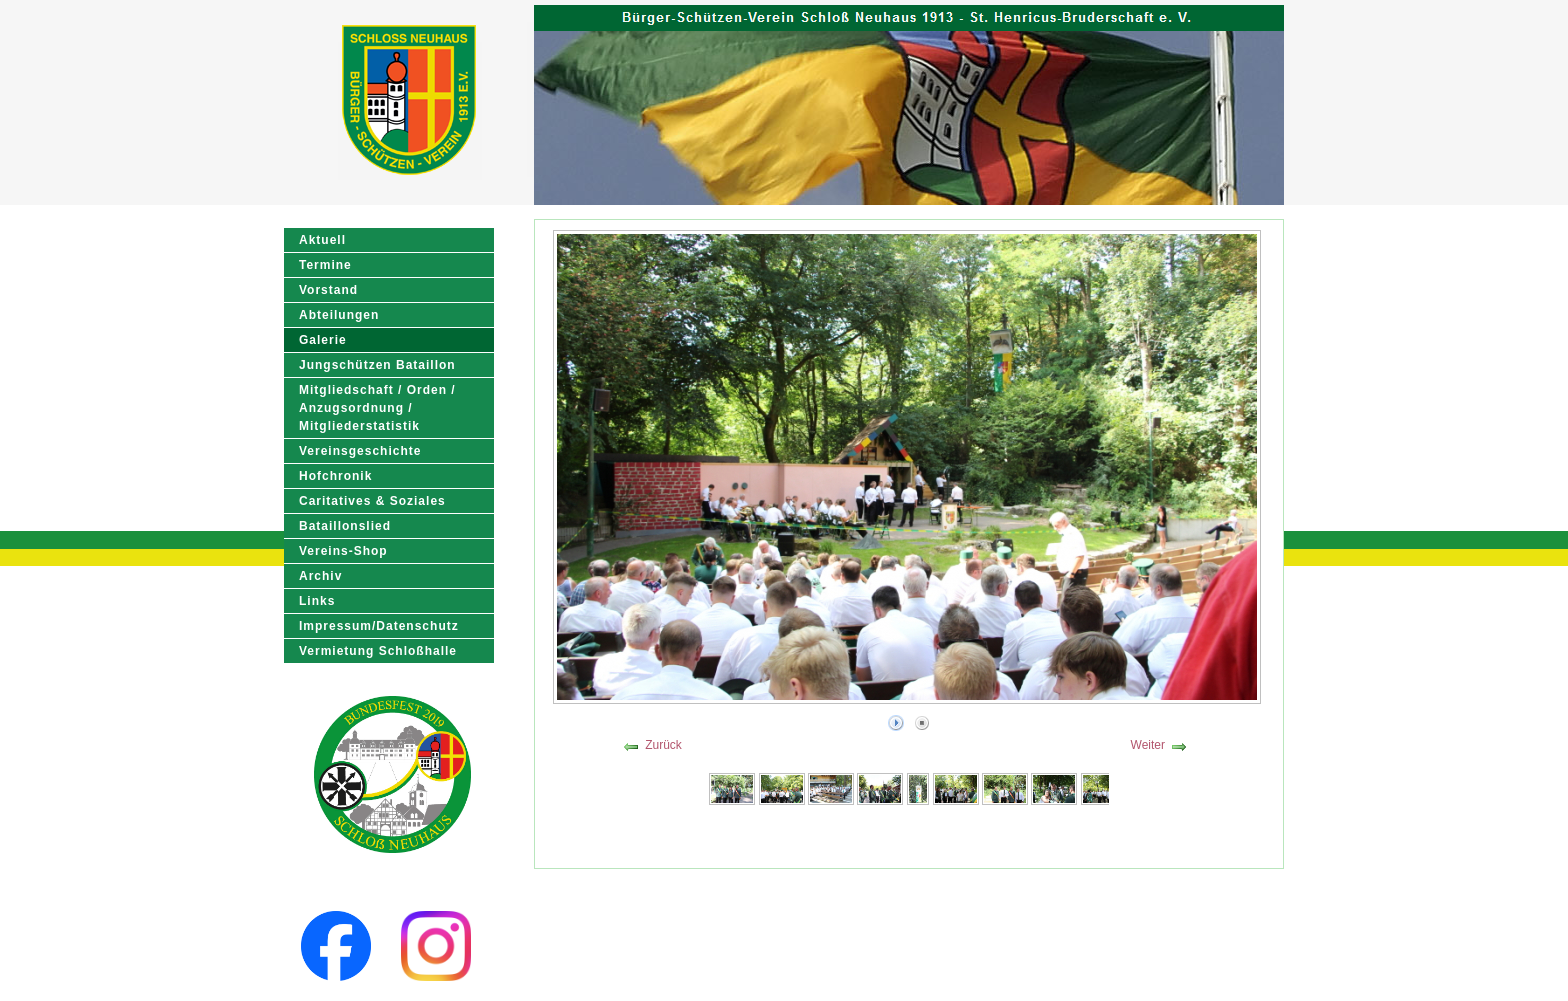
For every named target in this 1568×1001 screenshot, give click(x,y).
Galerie (323, 340)
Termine (325, 265)
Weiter (1148, 745)
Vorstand (328, 290)
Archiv (320, 576)
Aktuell (322, 240)
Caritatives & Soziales (372, 501)
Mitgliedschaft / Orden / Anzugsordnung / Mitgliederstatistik (377, 408)
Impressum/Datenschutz (379, 626)
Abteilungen (339, 315)
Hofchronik (335, 476)
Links (317, 601)
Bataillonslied (345, 526)
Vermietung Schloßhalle (378, 651)
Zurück (663, 745)
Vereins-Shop (343, 551)
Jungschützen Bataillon (377, 365)
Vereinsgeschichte (360, 451)
